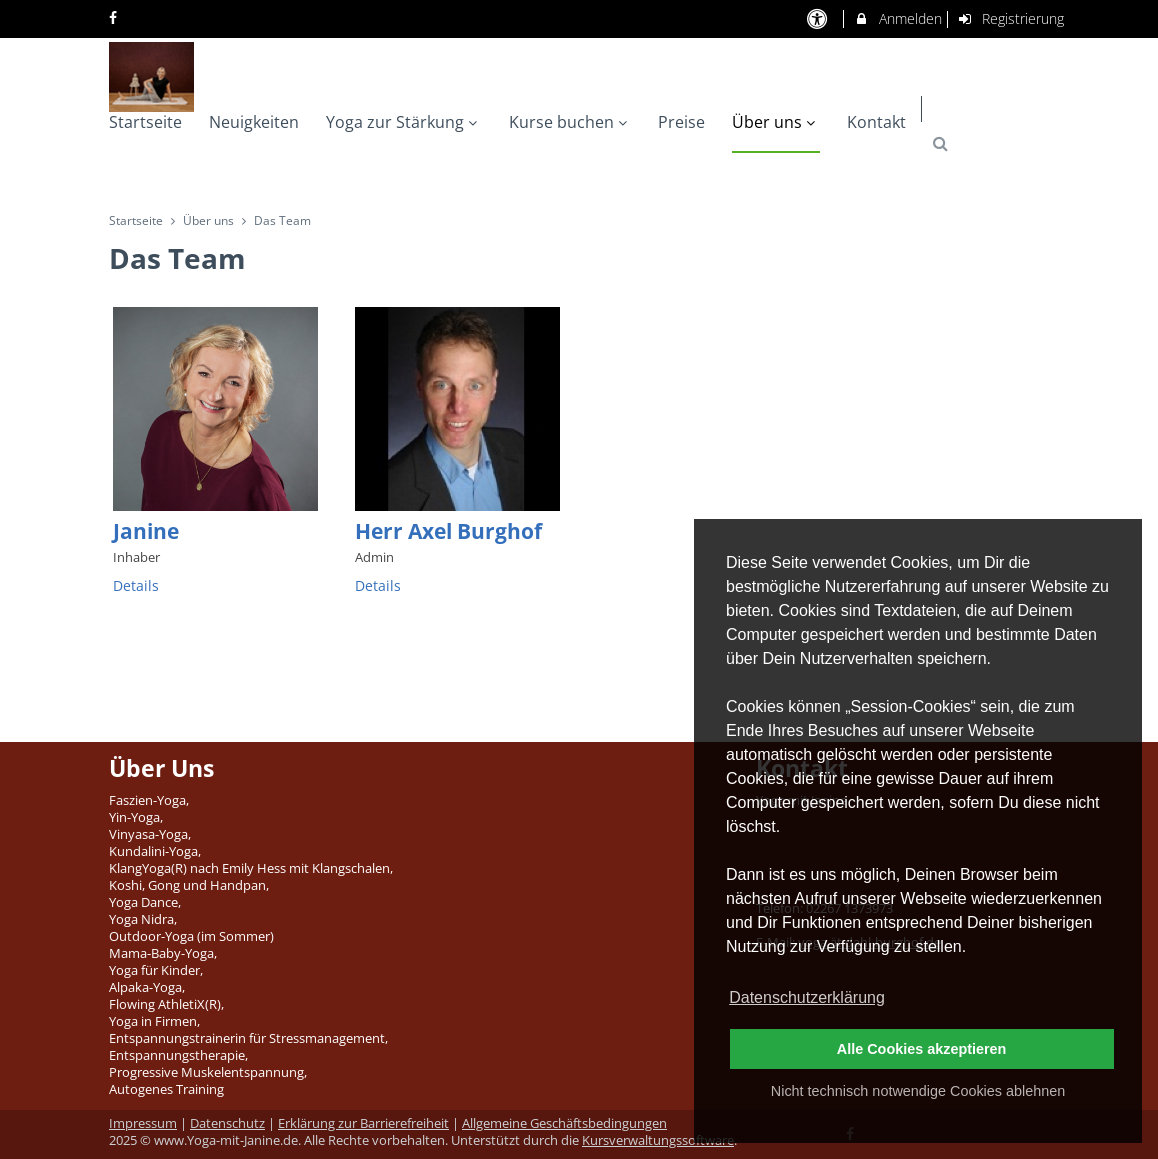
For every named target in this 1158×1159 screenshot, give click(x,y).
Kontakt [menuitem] (876, 122)
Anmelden (897, 18)
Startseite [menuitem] (145, 122)
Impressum (143, 1123)
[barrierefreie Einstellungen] (818, 18)
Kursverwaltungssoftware (658, 1140)
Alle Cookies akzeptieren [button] (922, 1049)
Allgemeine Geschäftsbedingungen (564, 1123)
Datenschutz (227, 1123)
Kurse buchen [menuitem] (570, 122)
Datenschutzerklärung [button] (807, 997)
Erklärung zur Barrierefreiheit (363, 1123)
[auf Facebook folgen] (115, 17)
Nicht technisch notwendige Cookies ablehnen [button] (918, 1091)
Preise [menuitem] (681, 122)
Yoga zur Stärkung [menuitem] (404, 122)
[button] (940, 143)
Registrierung (1011, 18)
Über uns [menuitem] (776, 122)
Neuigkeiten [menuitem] (254, 122)
